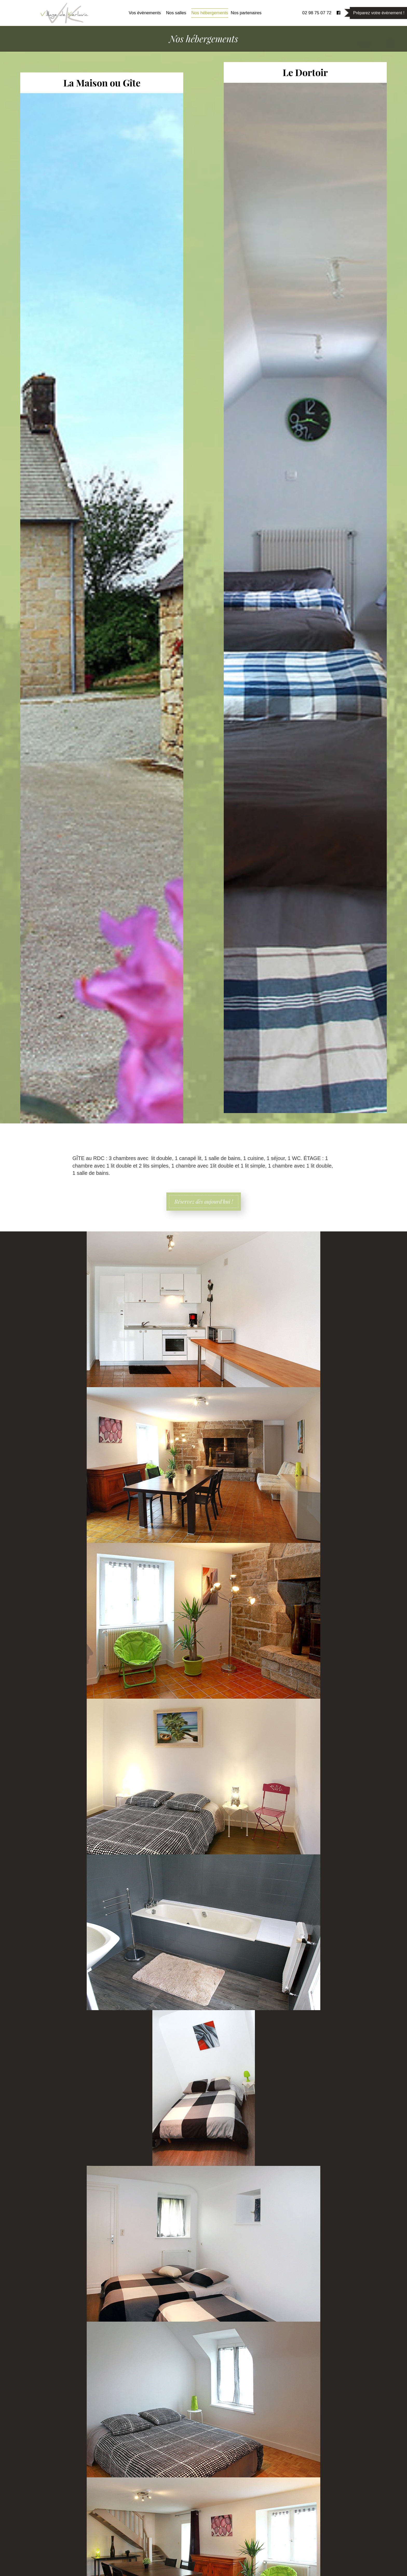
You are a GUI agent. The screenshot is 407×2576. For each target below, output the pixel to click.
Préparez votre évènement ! (378, 13)
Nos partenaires (246, 12)
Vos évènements (145, 12)
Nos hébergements (209, 12)
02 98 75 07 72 (316, 12)
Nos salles (176, 12)
